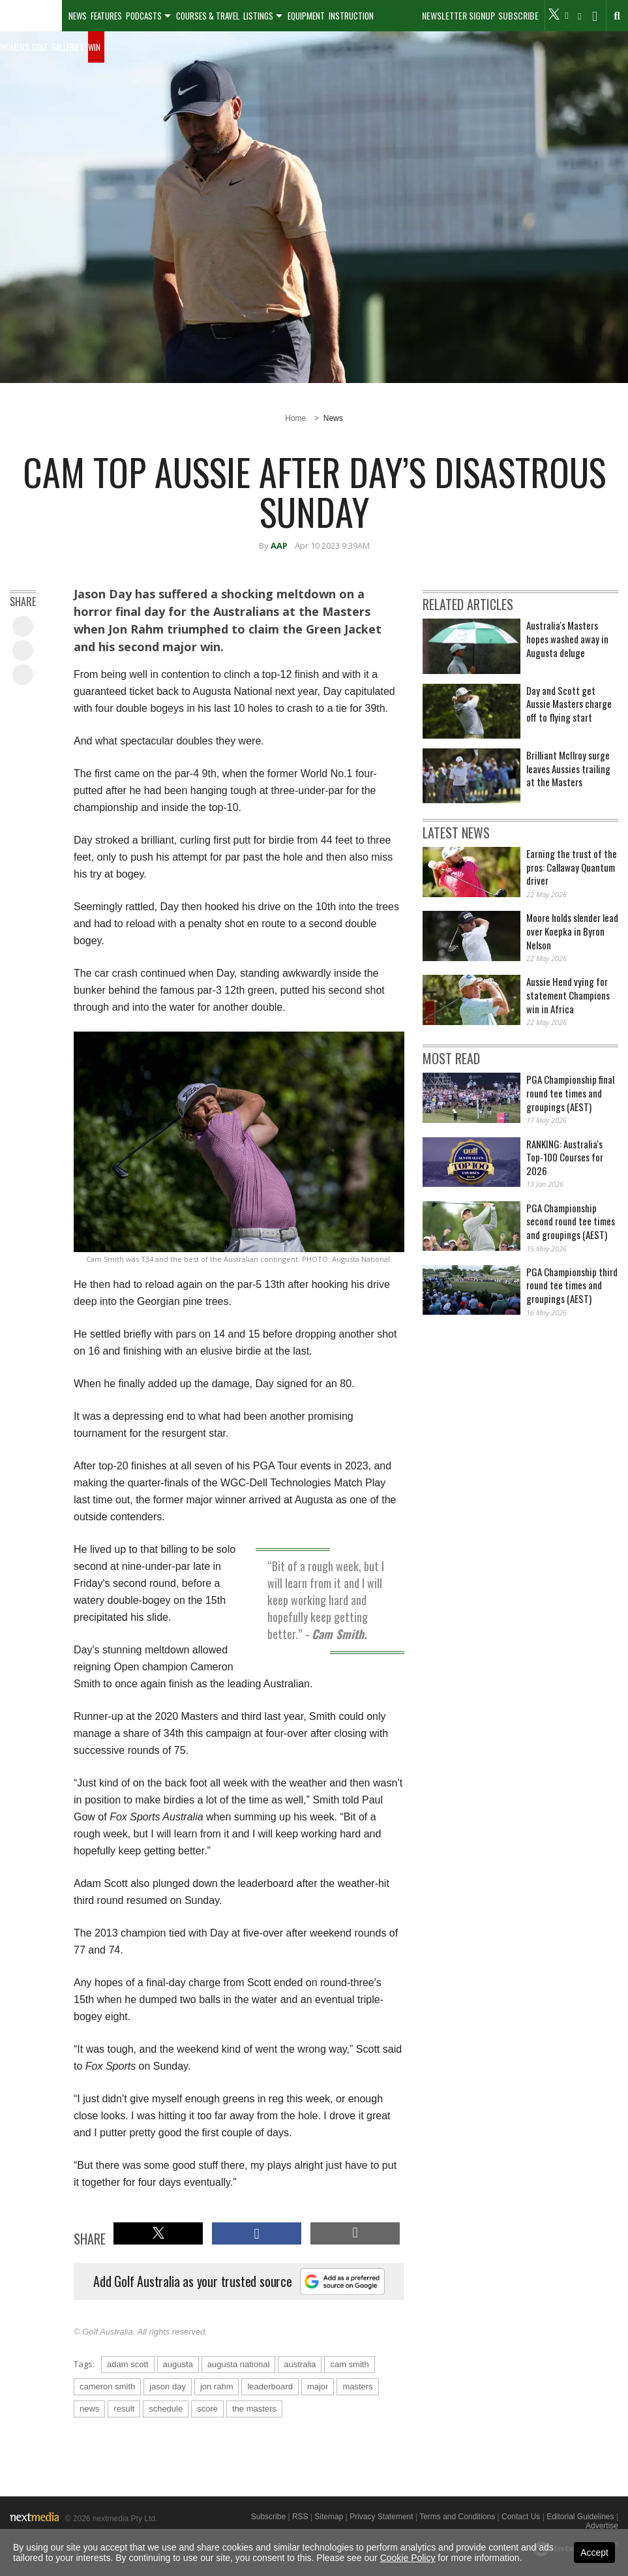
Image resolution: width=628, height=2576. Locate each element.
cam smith (349, 2364)
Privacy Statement (381, 2516)
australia (300, 2364)
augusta (178, 2364)
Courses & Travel (207, 15)
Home (295, 418)
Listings (258, 15)
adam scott (128, 2364)
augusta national (238, 2364)
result (123, 2409)
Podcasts (144, 15)
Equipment (306, 15)
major (318, 2386)
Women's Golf (24, 47)
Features (106, 15)
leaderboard (269, 2386)
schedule (166, 2409)
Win (94, 47)
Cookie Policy (408, 2558)
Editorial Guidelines (580, 2516)
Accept (594, 2552)
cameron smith (107, 2386)
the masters (254, 2409)
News (77, 15)
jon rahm (216, 2386)
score (207, 2409)
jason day (167, 2386)
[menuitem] (31, 15)
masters (357, 2386)
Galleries (68, 47)
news (89, 2409)
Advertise (602, 2525)
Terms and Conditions (457, 2516)
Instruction (351, 15)
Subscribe (518, 15)
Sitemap (328, 2516)
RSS (300, 2516)
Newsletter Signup (458, 15)
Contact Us (520, 2516)
